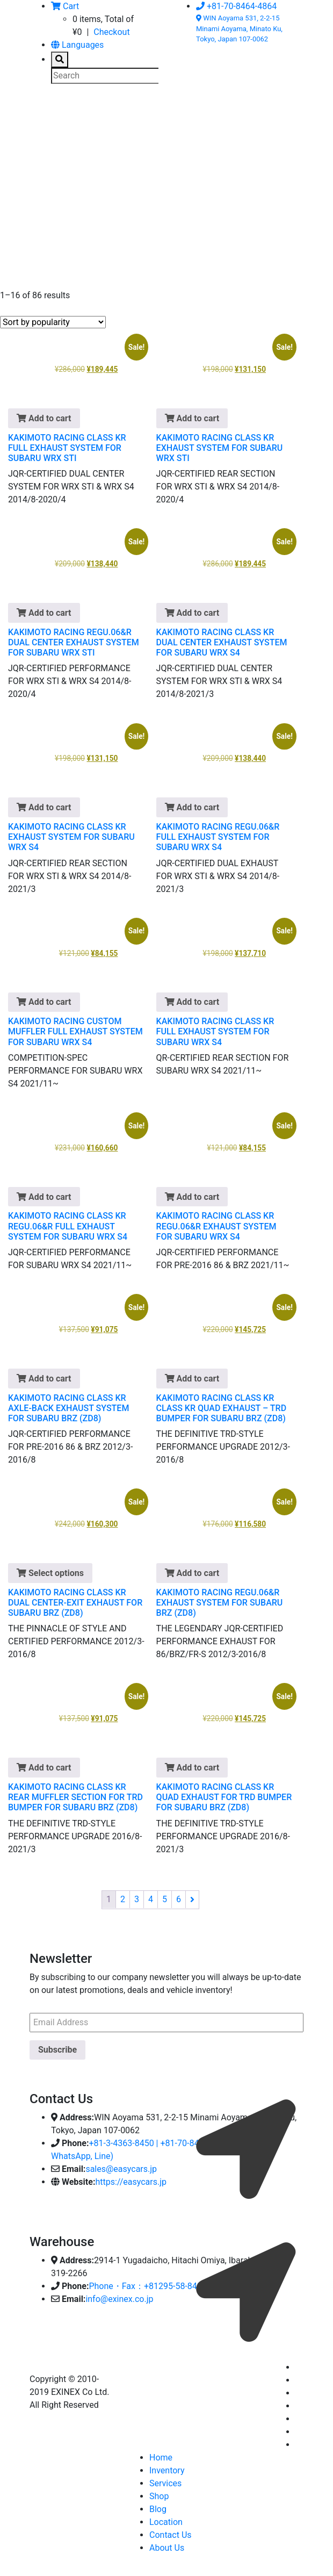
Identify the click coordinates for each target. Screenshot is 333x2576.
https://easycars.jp (130, 2182)
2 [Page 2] (122, 1899)
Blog (157, 2509)
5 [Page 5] (164, 1899)
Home (160, 2457)
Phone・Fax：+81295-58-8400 (147, 2286)
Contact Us (170, 2535)
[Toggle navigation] (45, 114)
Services (165, 2483)
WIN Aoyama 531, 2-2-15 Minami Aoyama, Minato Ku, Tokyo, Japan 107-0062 (239, 28)
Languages (77, 45)
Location (166, 2522)
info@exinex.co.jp (119, 2299)
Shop (159, 2496)
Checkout (111, 32)
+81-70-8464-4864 (236, 6)
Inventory (167, 2470)
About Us (166, 2548)
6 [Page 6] (178, 1899)
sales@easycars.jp (121, 2169)
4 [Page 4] (150, 1899)
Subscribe (57, 2050)
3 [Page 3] (136, 1899)
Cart (65, 6)
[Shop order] (53, 322)
